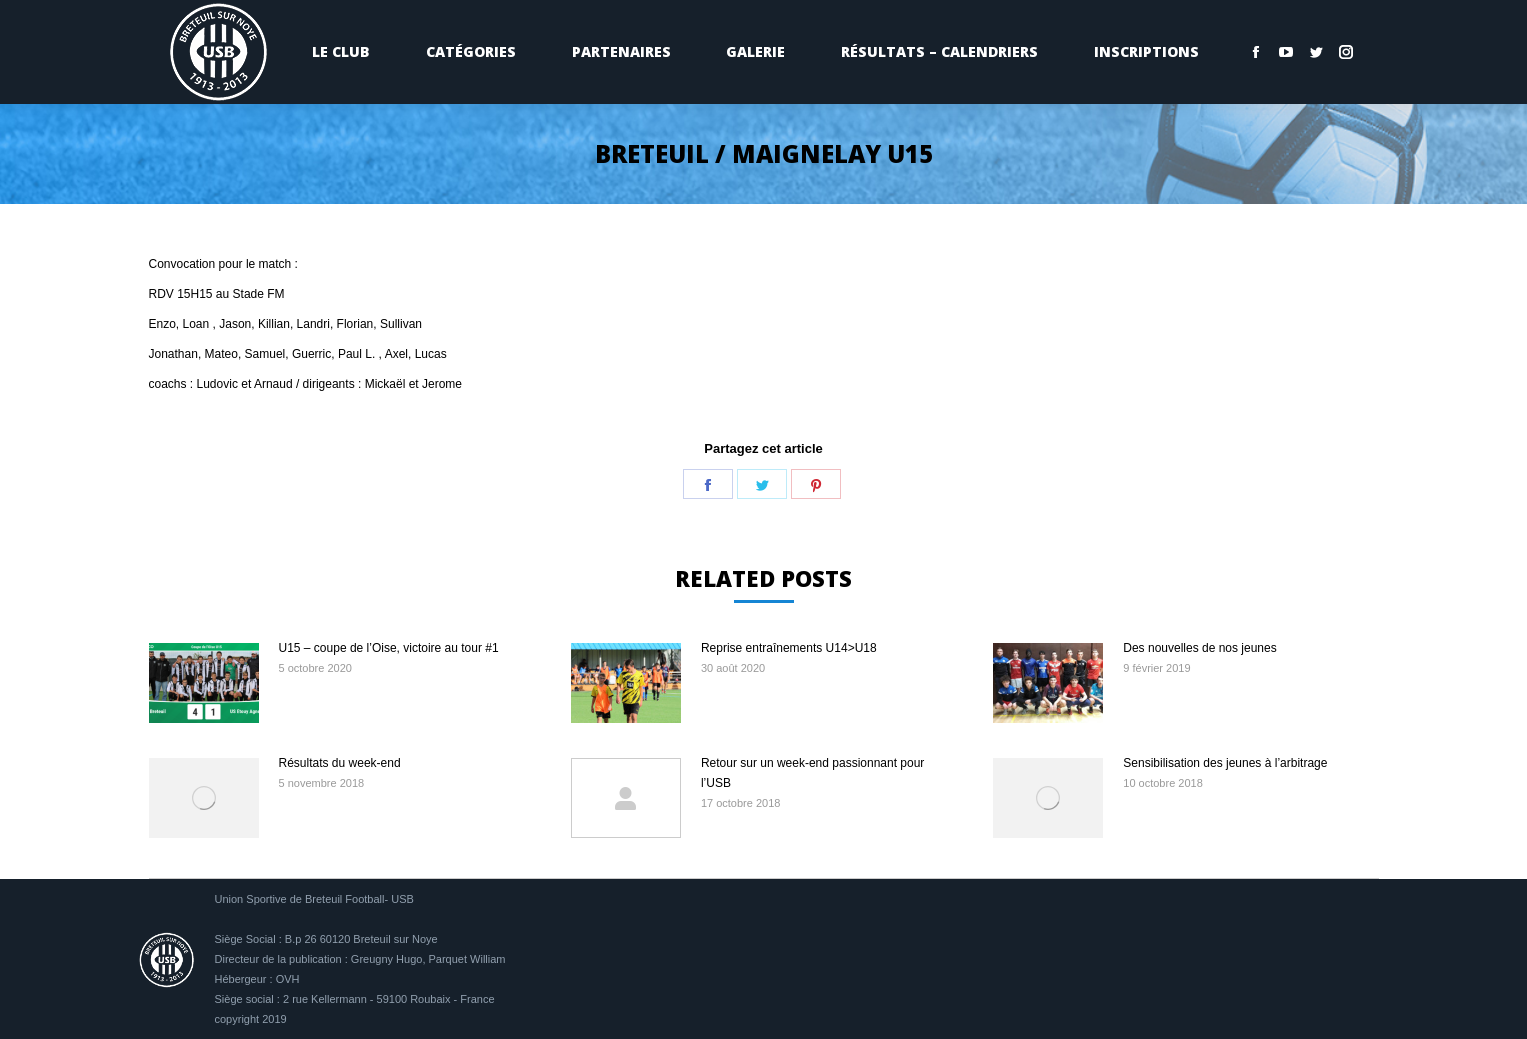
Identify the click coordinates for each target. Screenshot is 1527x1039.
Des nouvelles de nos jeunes (1199, 648)
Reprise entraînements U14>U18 (789, 648)
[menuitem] (342, 52)
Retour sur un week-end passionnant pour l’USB (812, 773)
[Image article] (204, 683)
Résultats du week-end (340, 763)
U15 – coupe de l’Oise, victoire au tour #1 (389, 648)
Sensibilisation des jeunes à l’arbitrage (1225, 763)
